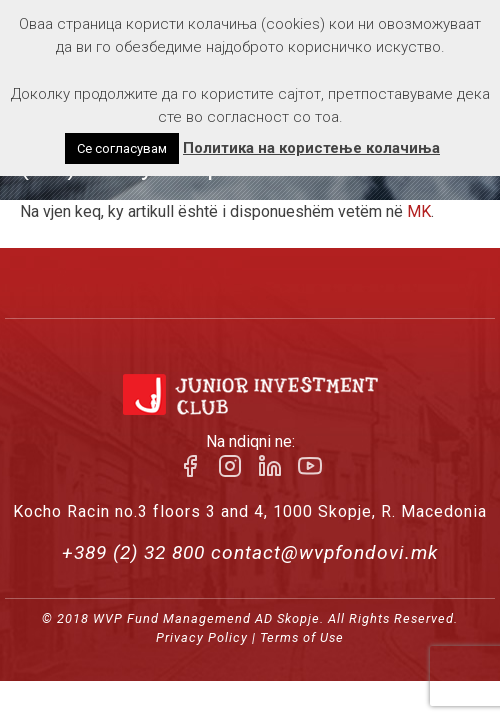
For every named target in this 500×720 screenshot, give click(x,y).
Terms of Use (302, 637)
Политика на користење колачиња (311, 148)
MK (419, 211)
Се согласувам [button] (122, 148)
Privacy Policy (202, 637)
